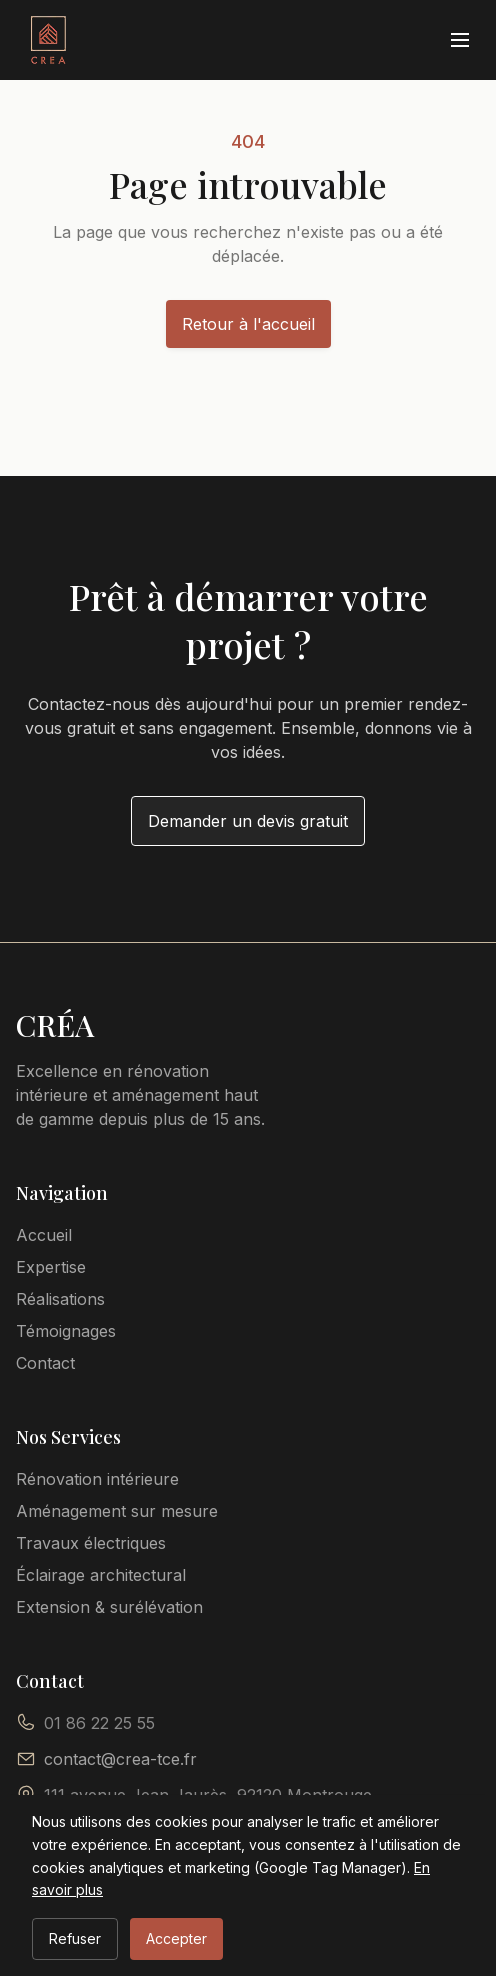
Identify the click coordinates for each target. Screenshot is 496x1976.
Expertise (51, 1267)
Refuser (75, 1938)
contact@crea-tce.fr (120, 1759)
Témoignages (66, 1331)
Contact (45, 1363)
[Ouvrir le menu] (460, 40)
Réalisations (60, 1299)
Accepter (176, 1938)
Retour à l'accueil (248, 324)
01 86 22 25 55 (99, 1723)
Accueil (44, 1235)
